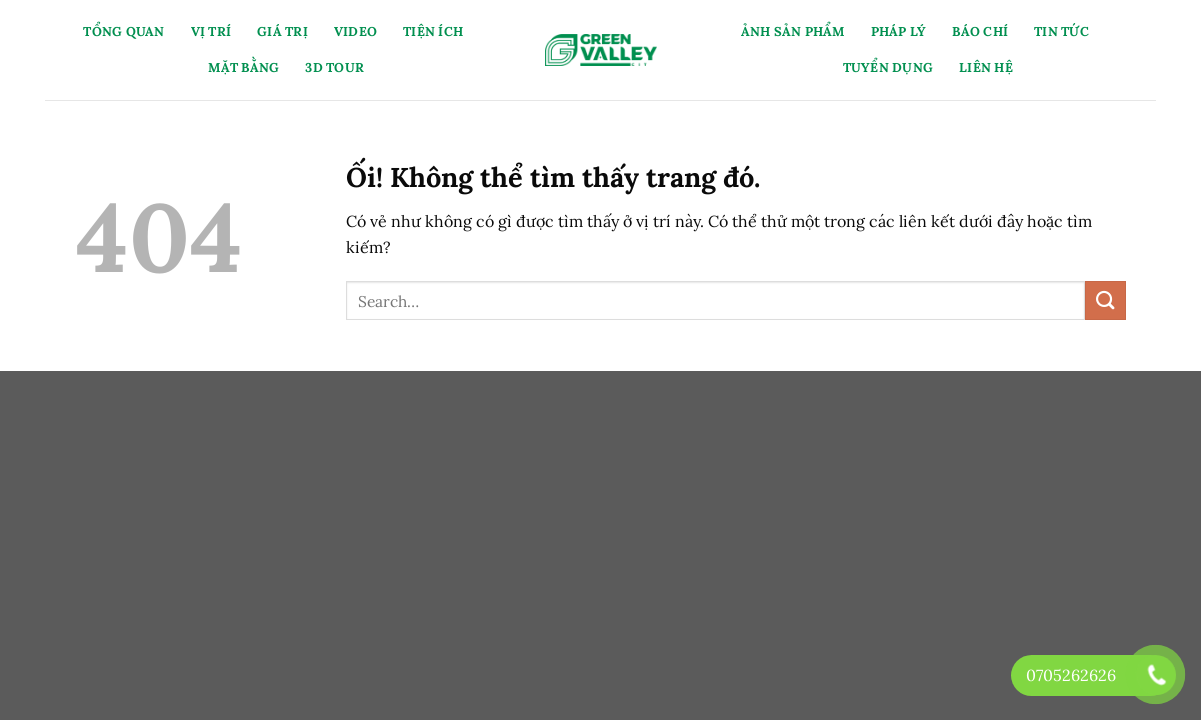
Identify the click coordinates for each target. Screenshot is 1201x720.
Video (355, 31)
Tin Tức (1061, 31)
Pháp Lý (899, 31)
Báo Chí (980, 31)
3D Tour (334, 67)
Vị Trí (211, 31)
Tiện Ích (433, 31)
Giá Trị (282, 31)
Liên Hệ (986, 67)
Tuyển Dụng (888, 67)
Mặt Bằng (243, 67)
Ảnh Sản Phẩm (793, 31)
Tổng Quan (123, 31)
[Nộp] (1105, 300)
